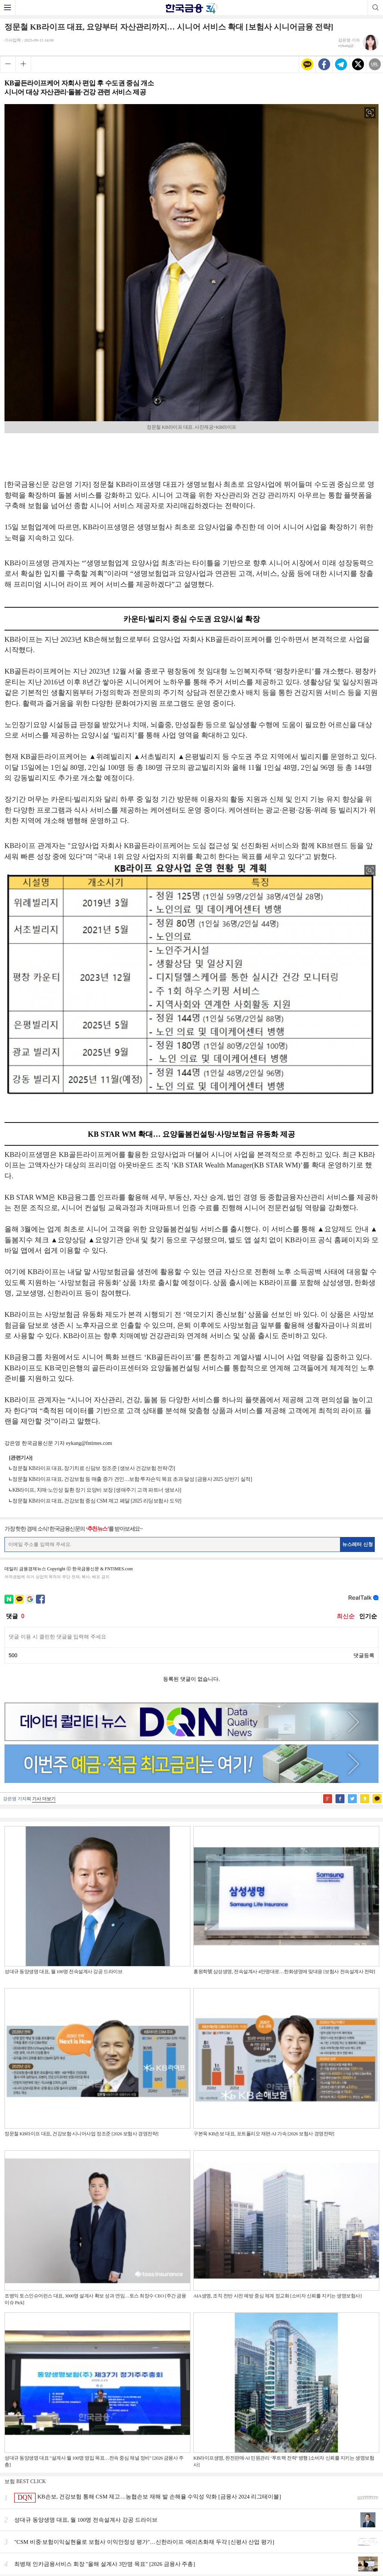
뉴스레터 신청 (357, 1544)
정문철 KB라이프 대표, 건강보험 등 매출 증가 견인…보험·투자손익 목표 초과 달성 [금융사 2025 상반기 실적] (132, 1479)
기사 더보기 (44, 1798)
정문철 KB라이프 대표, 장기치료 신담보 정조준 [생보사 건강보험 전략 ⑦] (93, 1468)
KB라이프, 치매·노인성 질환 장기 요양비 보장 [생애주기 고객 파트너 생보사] (96, 1490)
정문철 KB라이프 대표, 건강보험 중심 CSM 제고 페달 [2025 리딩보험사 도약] (96, 1501)
